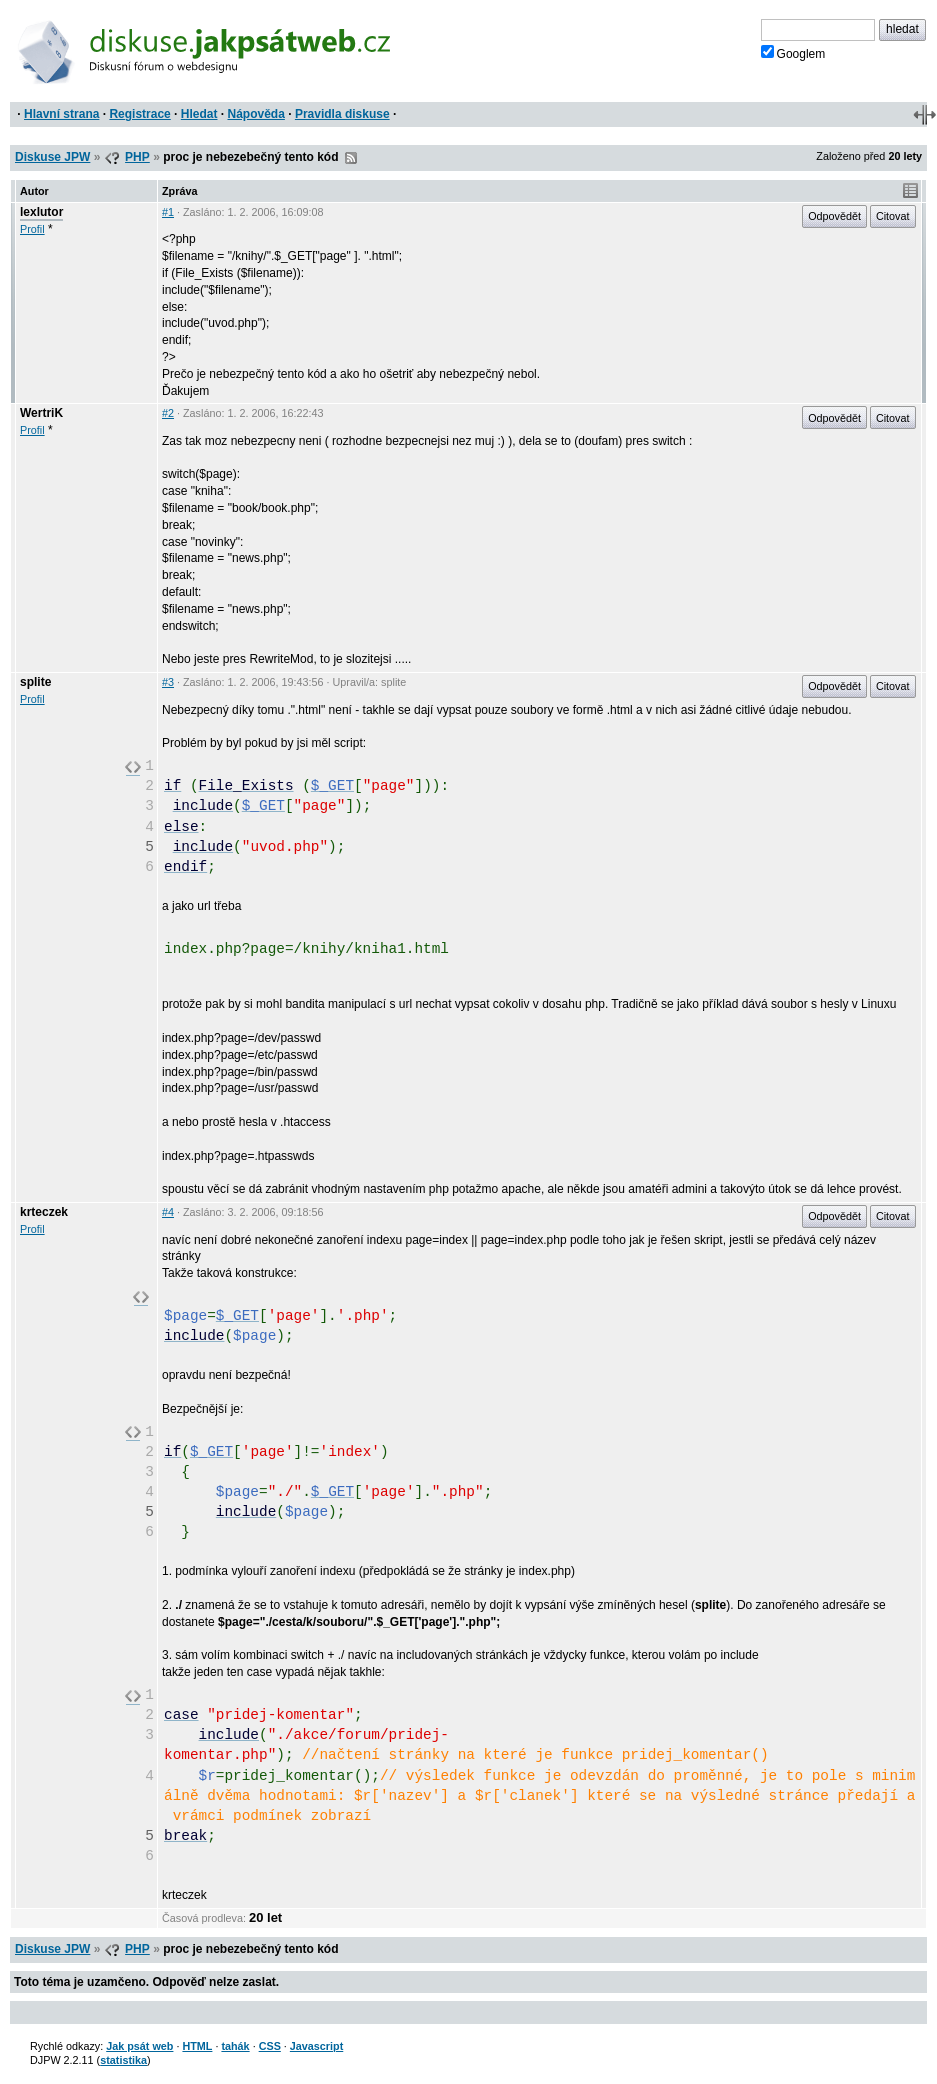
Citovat (893, 216)
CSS (270, 2046)
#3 (168, 682)
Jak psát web (139, 2046)
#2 (168, 413)
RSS (351, 158)
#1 (168, 212)
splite (35, 682)
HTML (197, 2046)
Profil (32, 229)
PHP (137, 157)
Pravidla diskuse (342, 114)
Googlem (793, 53)
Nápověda (256, 114)
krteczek (44, 1212)
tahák (235, 2046)
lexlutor (41, 212)
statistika (123, 2060)
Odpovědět (834, 216)
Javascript (316, 2046)
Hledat (199, 114)
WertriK (41, 413)
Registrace (139, 114)
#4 (168, 1212)
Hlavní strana (61, 114)
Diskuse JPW (52, 157)
